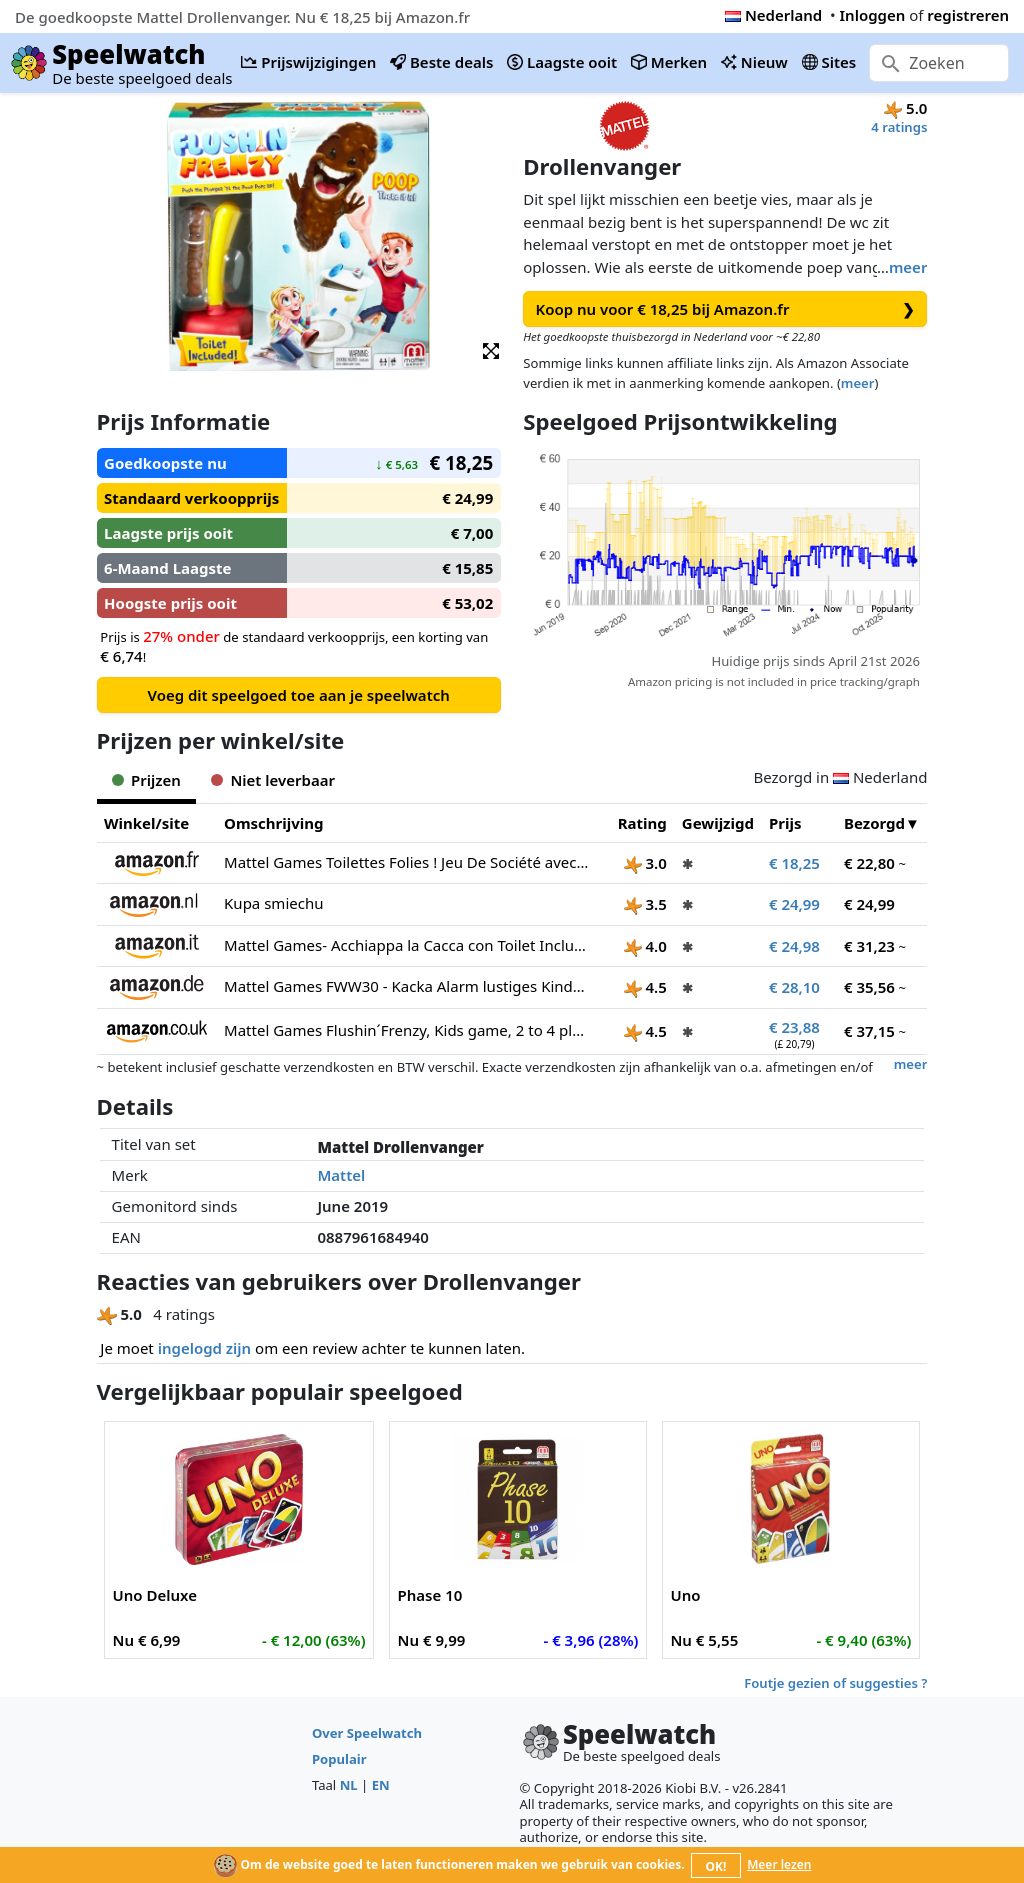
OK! (716, 1866)
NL (349, 1785)
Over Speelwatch (367, 1733)
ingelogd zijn (204, 1348)
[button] (491, 349)
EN (381, 1785)
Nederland (773, 15)
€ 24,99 (794, 904)
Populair (339, 1759)
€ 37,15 (869, 1031)
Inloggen (873, 15)
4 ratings (899, 127)
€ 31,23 (869, 946)
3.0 (645, 863)
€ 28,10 (794, 987)
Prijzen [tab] (146, 780)
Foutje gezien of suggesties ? (835, 1683)
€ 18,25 (794, 863)
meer (908, 267)
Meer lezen (779, 1864)
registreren (968, 15)
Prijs (785, 823)
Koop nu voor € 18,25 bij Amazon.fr (726, 309)
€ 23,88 (794, 1027)
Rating (642, 823)
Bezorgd (874, 823)
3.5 (645, 904)
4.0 (645, 946)
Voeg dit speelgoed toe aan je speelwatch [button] (298, 695)
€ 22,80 (869, 863)
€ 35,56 (869, 987)
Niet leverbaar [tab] (273, 780)
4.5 (645, 987)
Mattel (341, 1175)
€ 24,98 (794, 946)
